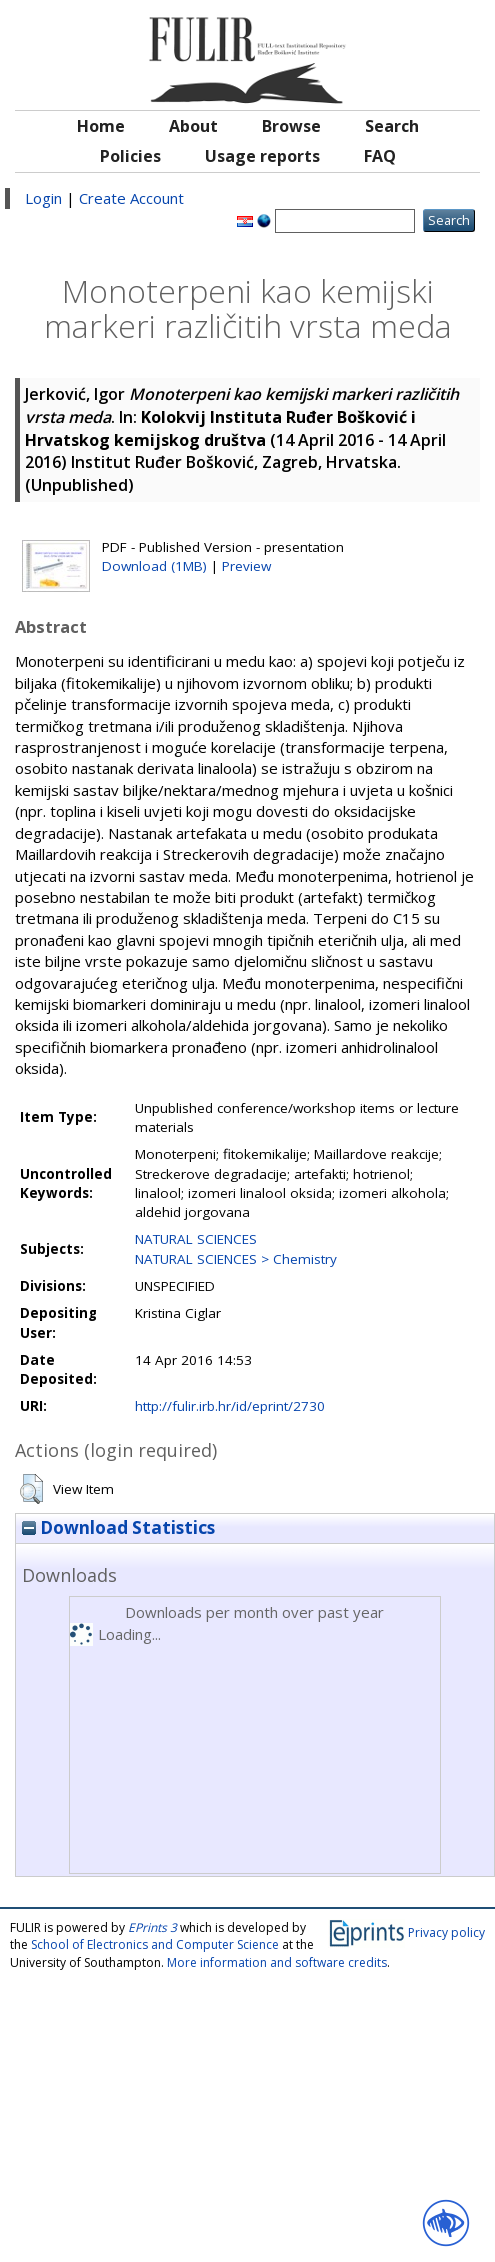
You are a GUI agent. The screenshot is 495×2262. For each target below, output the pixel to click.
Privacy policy (446, 1932)
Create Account (131, 198)
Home (101, 126)
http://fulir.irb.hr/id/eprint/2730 (230, 1406)
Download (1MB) (154, 566)
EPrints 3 (152, 1927)
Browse (291, 126)
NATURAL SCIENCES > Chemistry (236, 1259)
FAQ (380, 156)
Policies (130, 156)
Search (392, 126)
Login (43, 198)
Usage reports (262, 156)
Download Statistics (118, 1527)
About (193, 126)
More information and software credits (277, 1962)
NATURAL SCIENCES (196, 1239)
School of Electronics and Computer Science (155, 1944)
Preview (246, 566)
